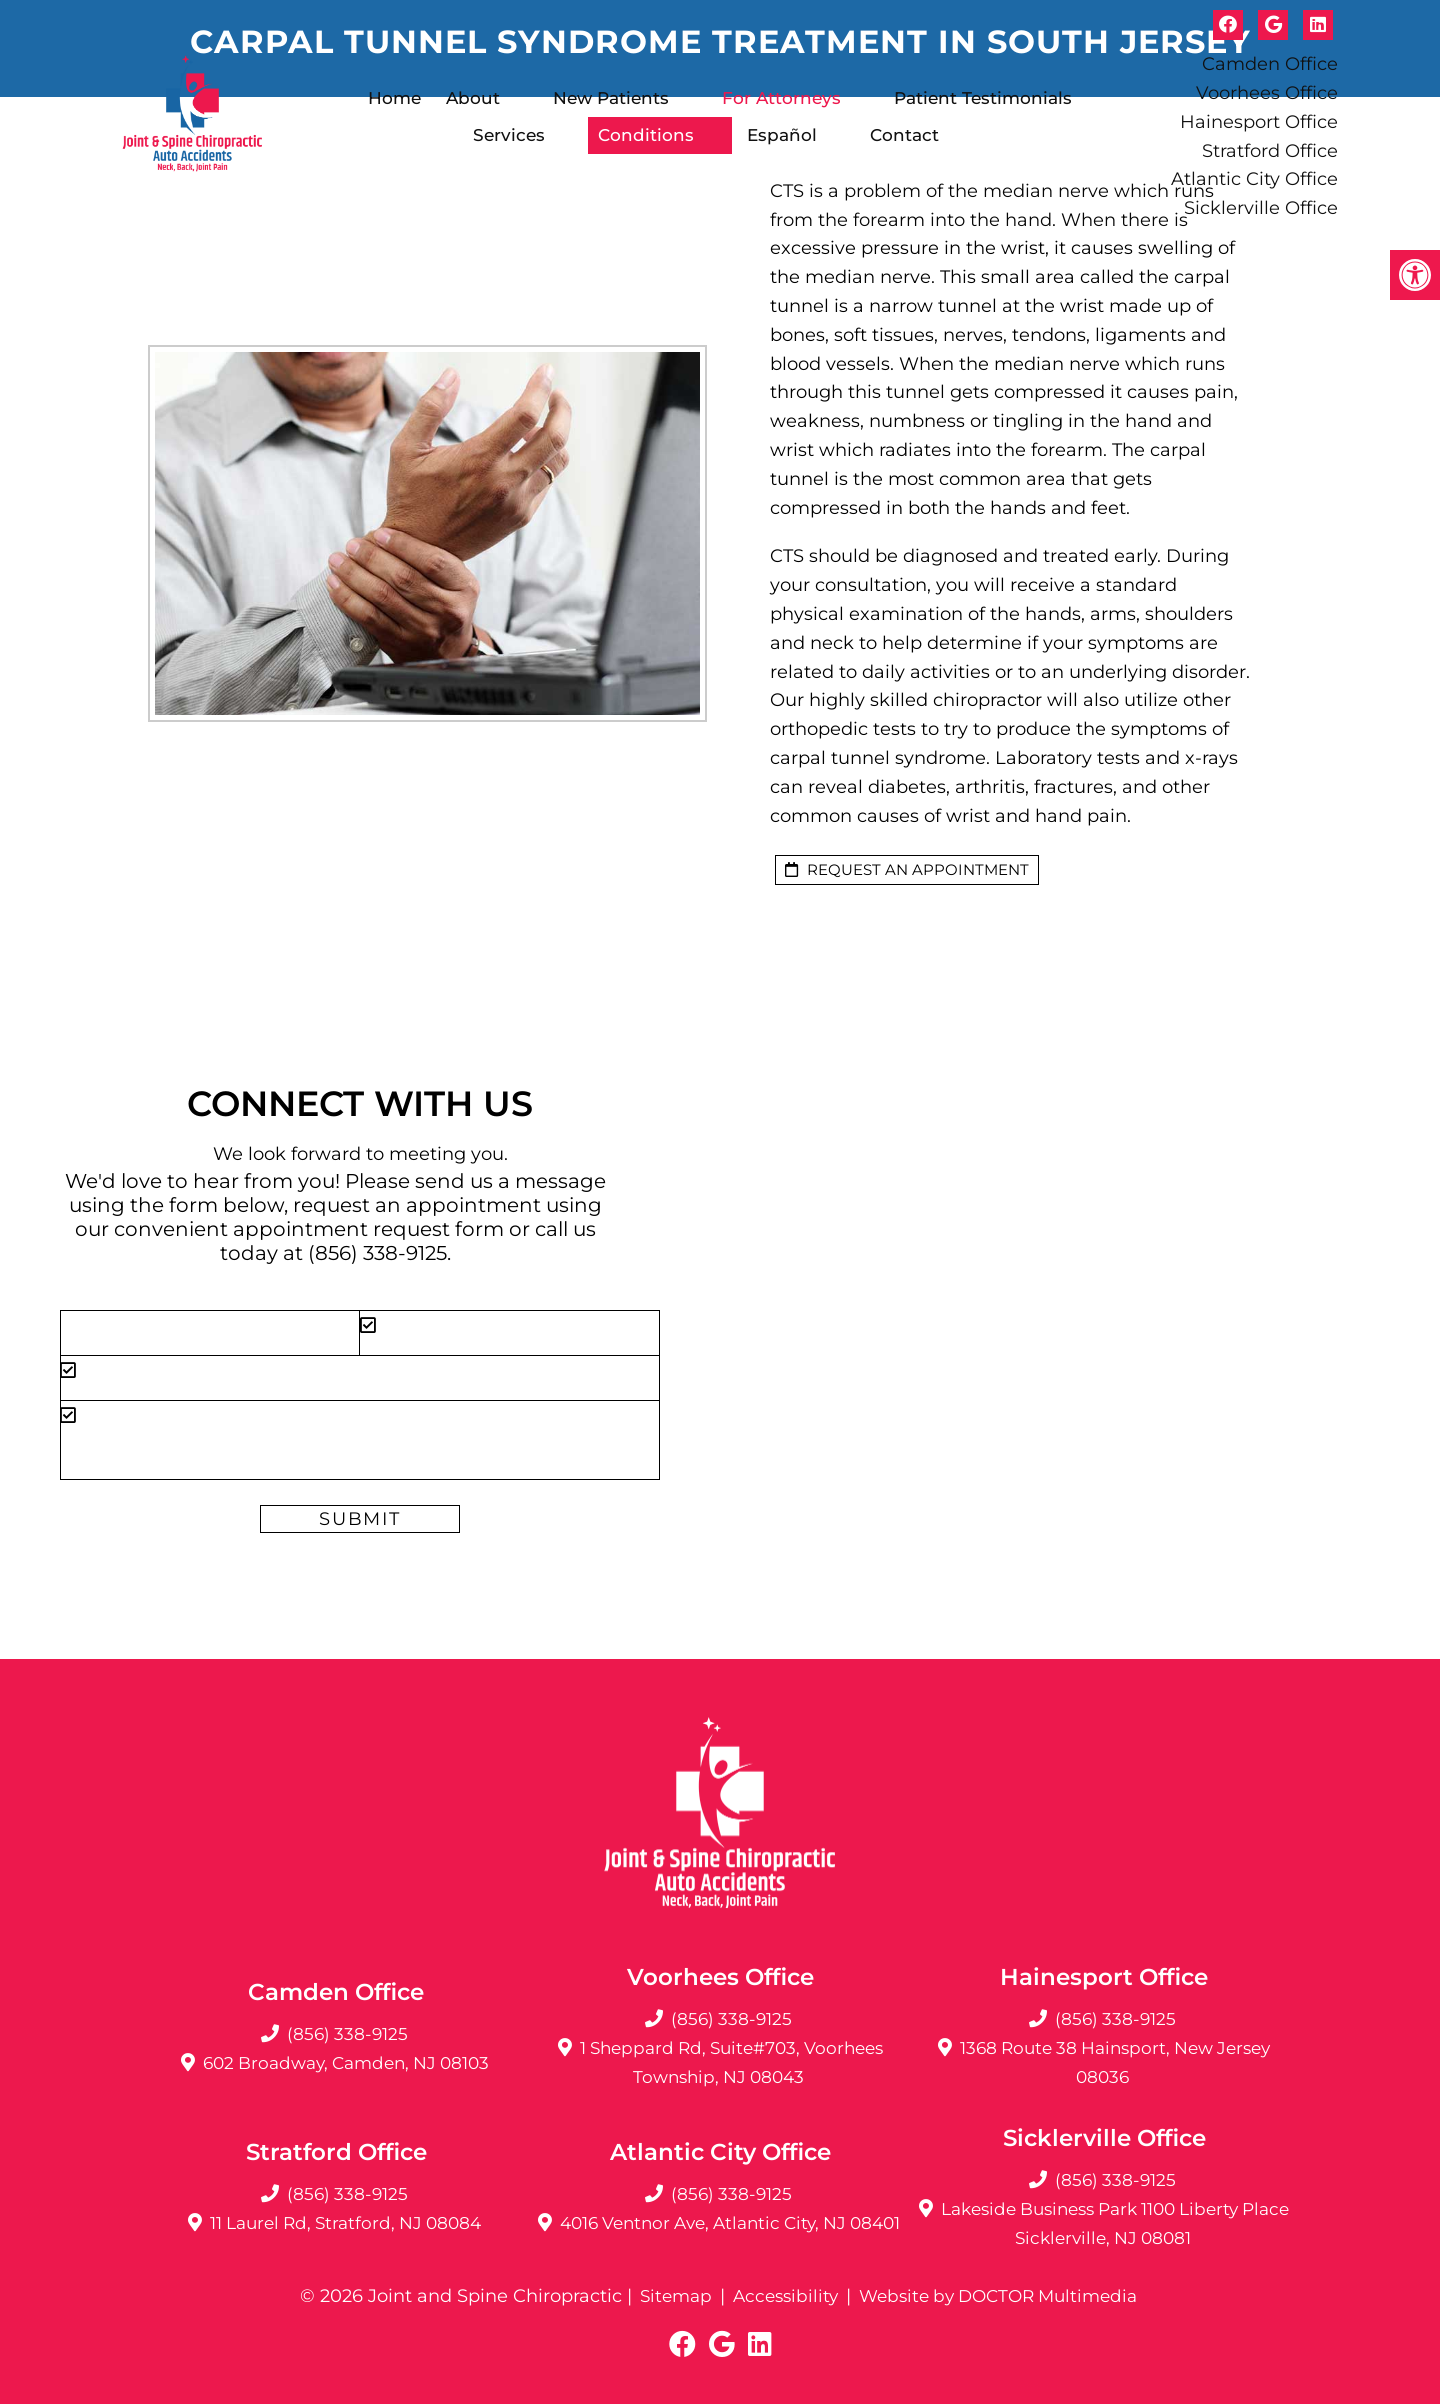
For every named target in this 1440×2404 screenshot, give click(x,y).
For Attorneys (781, 98)
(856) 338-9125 (377, 1253)
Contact (904, 135)
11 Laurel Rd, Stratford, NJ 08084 (345, 2223)
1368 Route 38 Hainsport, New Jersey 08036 (1115, 2062)
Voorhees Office (1267, 93)
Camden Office (1270, 64)
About (473, 98)
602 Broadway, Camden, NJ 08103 (346, 2063)
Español (782, 135)
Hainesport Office (1259, 122)
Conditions (646, 135)
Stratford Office (1270, 151)
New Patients (611, 98)
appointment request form (368, 1229)
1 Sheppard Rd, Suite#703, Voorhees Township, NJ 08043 (731, 2062)
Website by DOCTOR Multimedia (1003, 2296)
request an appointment (907, 869)
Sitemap (665, 2296)
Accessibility (779, 2296)
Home (394, 98)
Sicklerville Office (1261, 208)
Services (509, 135)
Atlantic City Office (1254, 179)
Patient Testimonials (983, 98)
